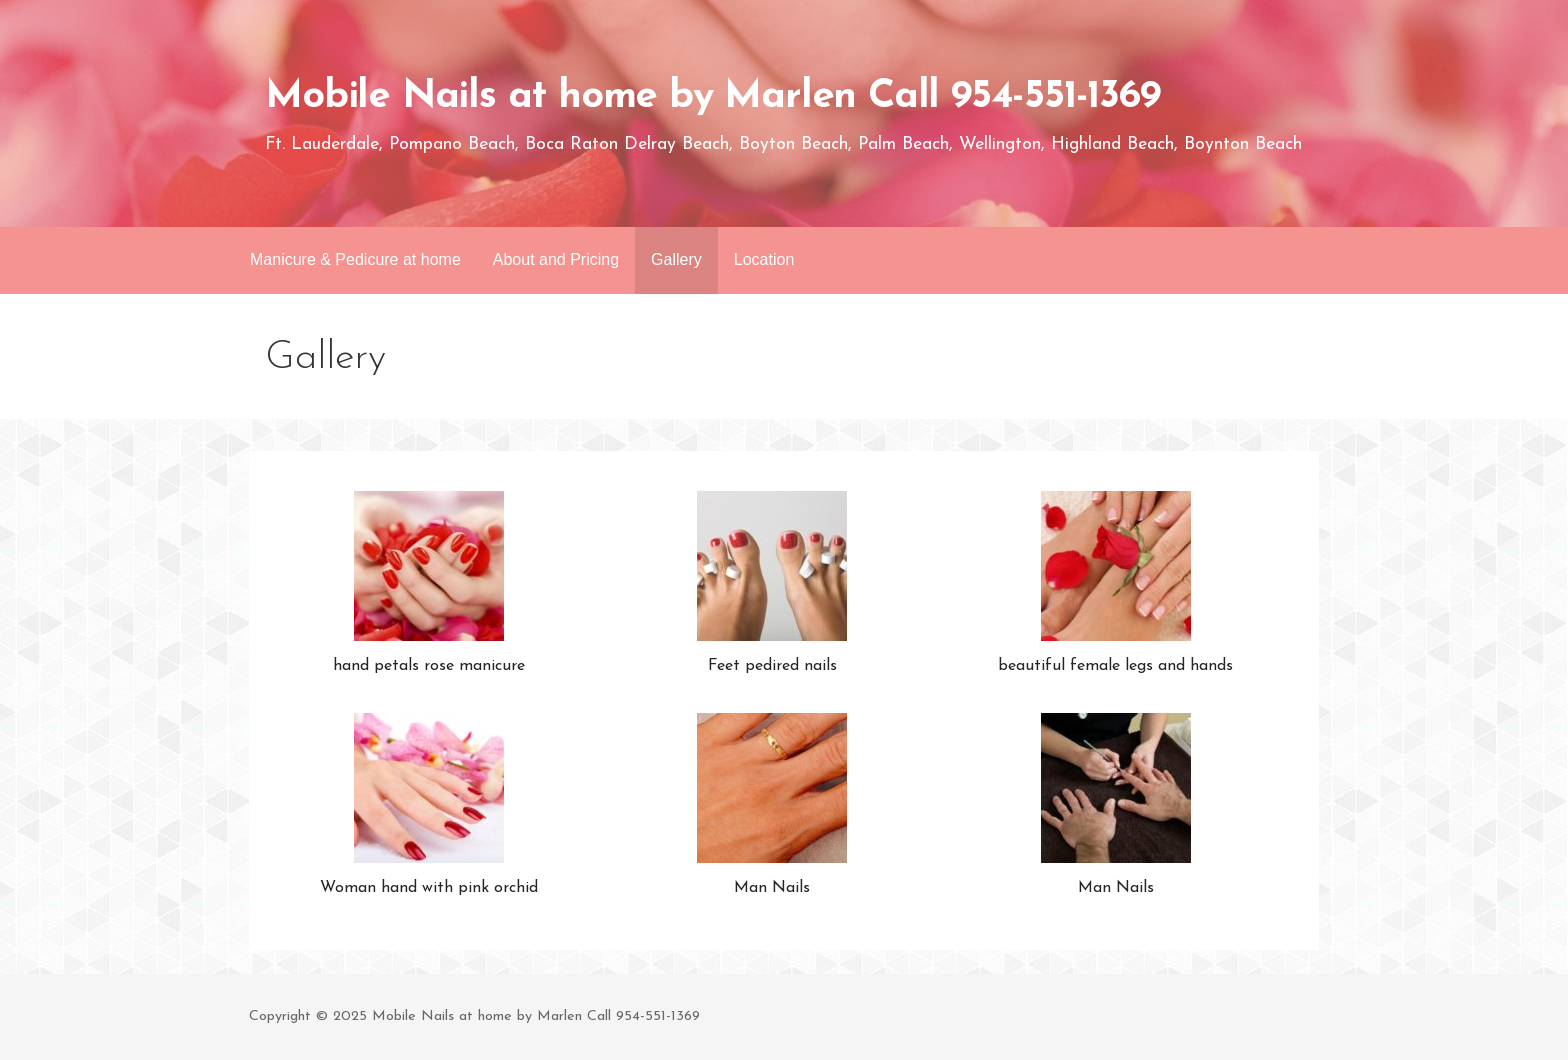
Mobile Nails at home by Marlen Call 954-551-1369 (712, 97)
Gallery (676, 259)
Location (764, 259)
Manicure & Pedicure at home (355, 259)
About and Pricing (556, 259)
